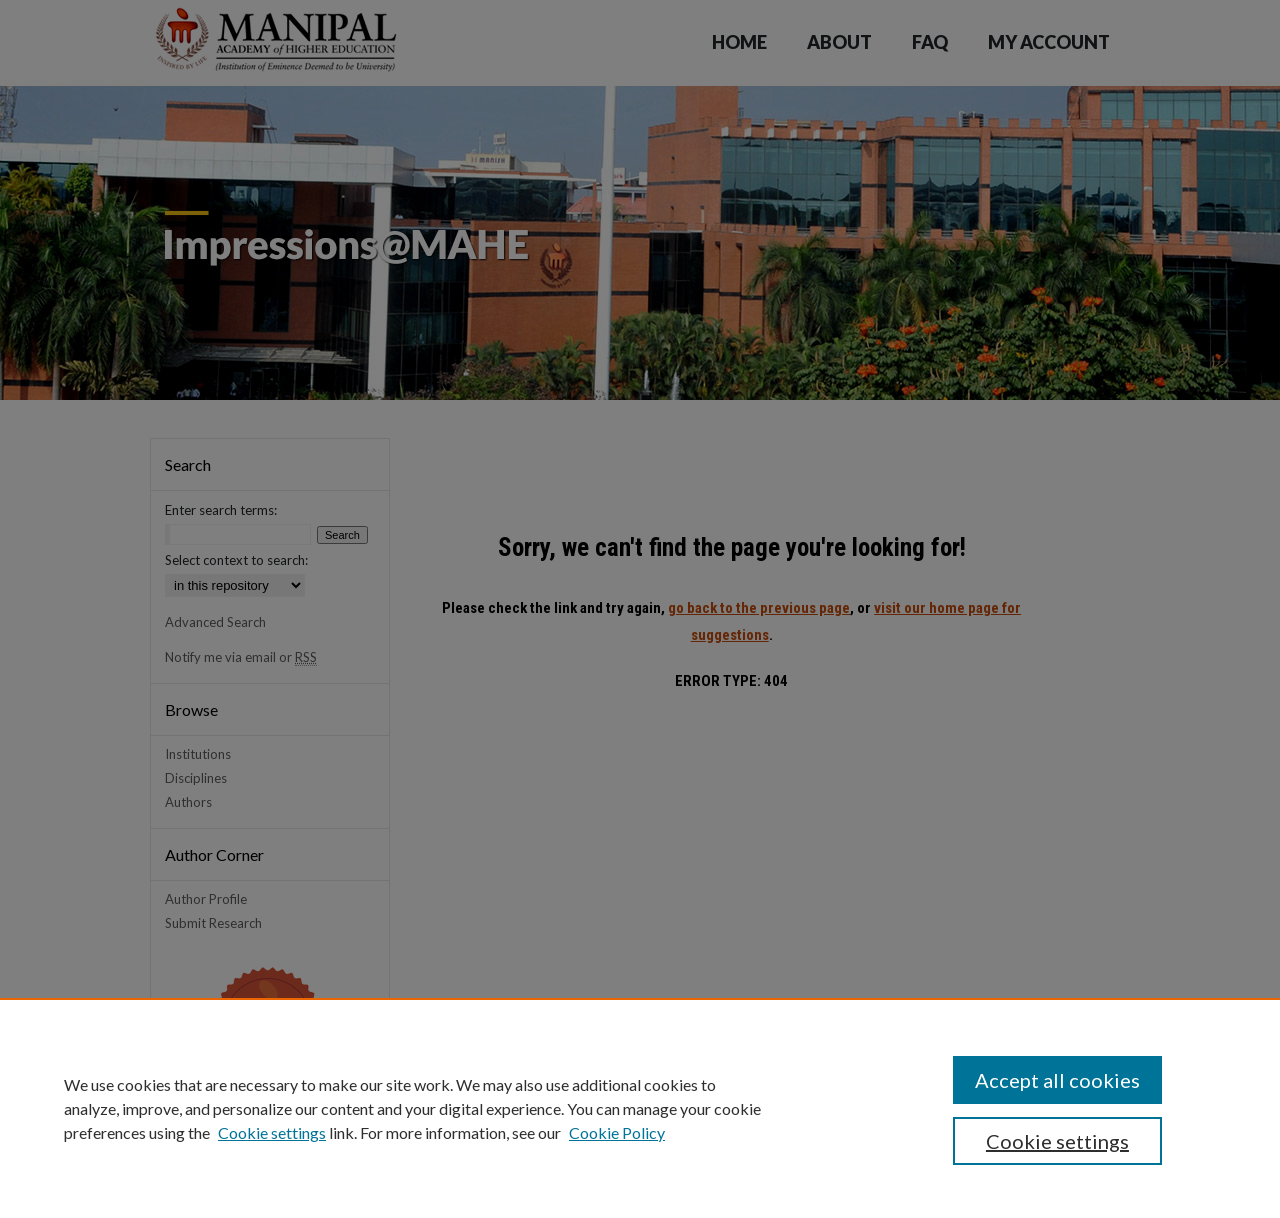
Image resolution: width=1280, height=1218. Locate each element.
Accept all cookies (1057, 1080)
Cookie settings (272, 1132)
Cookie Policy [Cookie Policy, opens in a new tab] (617, 1132)
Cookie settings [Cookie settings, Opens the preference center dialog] (1057, 1141)
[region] (640, 1108)
